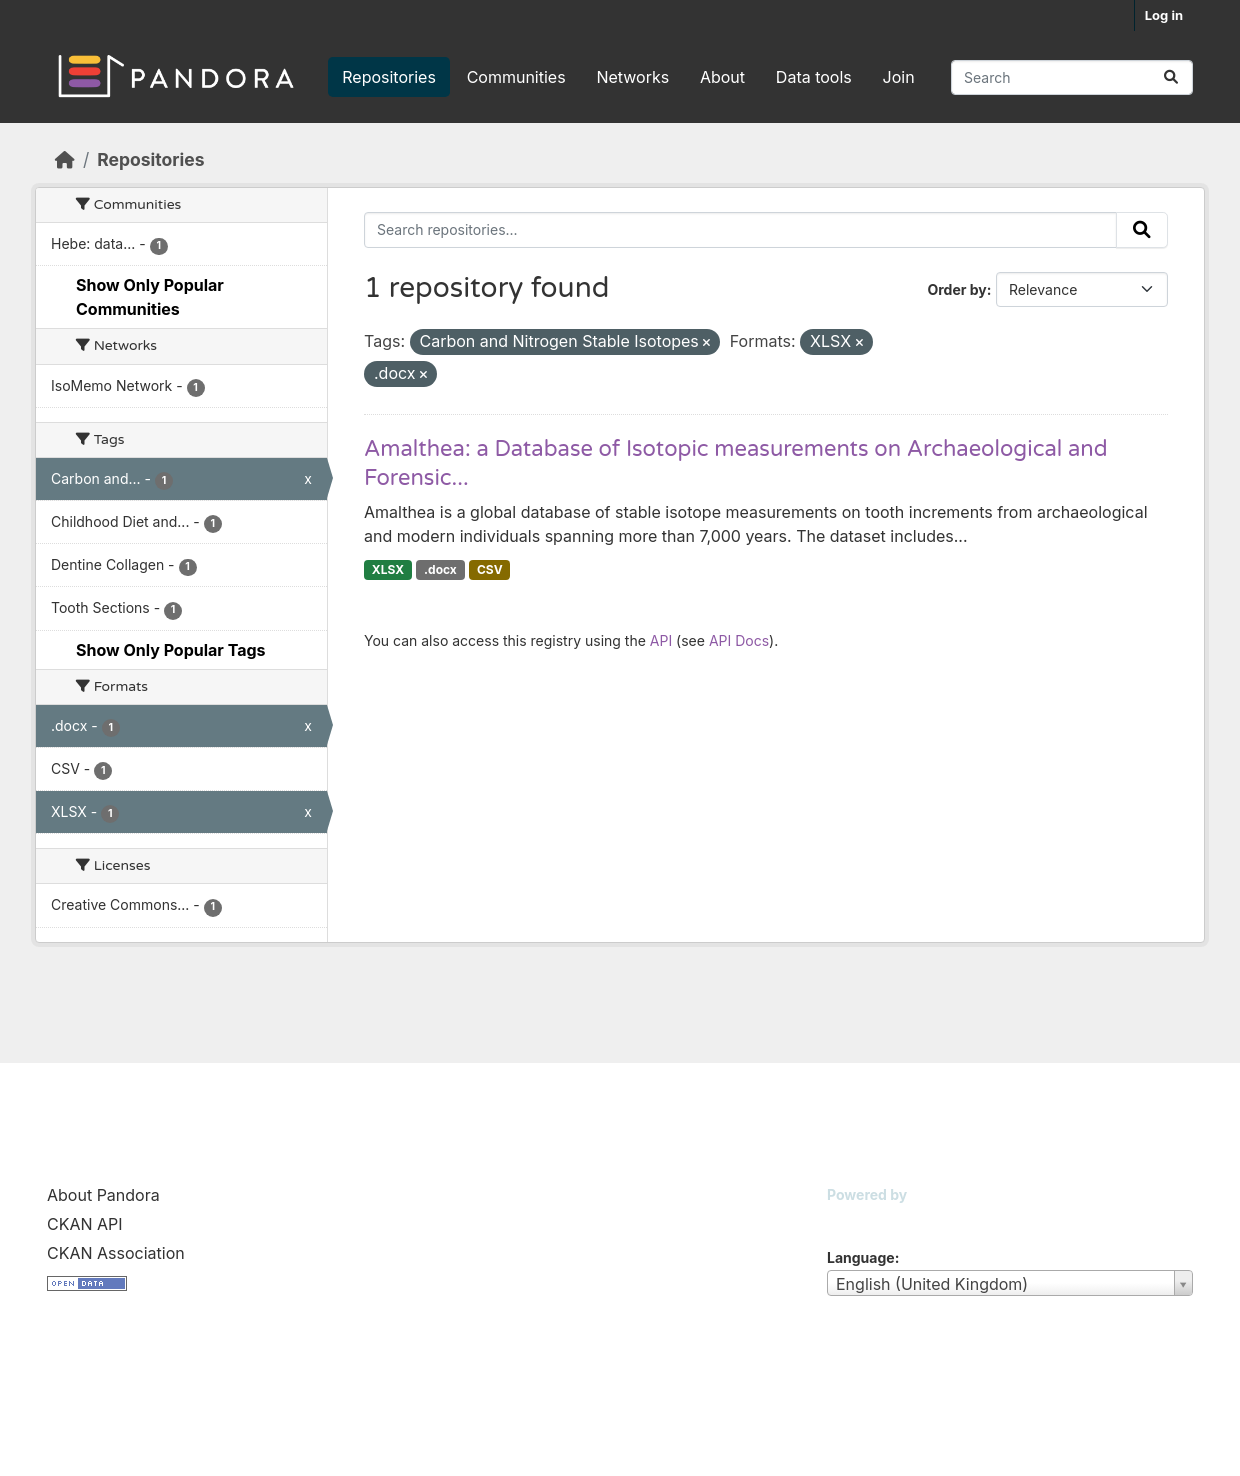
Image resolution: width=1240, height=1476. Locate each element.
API (661, 640)
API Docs (739, 640)
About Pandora (103, 1195)
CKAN (861, 1219)
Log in (1164, 15)
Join (899, 77)
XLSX (388, 569)
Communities (516, 77)
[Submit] (1171, 77)
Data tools (814, 77)
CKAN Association (116, 1253)
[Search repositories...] (1072, 77)
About (722, 77)
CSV (490, 569)
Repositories (389, 77)
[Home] (65, 159)
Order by (956, 289)
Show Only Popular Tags (171, 650)
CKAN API (85, 1224)
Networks (632, 77)
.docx (440, 569)
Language (861, 1257)
